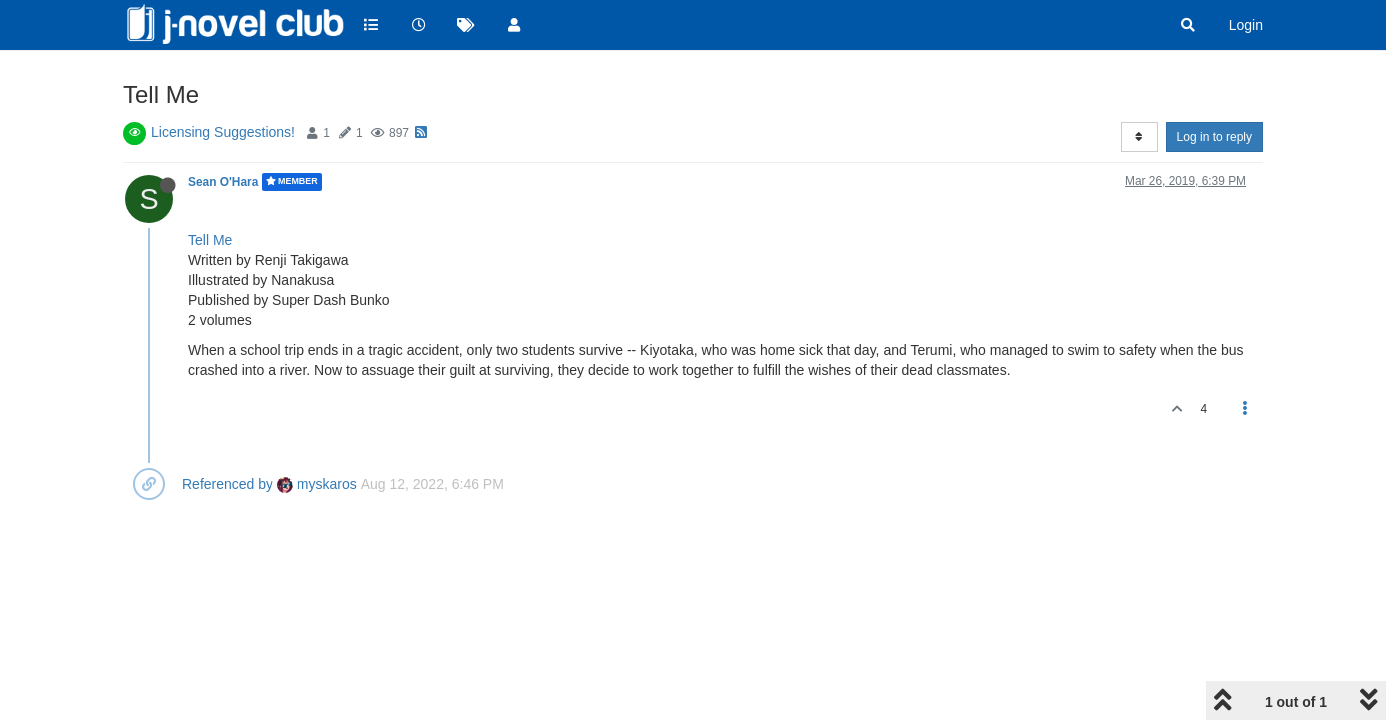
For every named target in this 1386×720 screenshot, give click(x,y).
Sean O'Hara (223, 182)
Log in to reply (1214, 137)
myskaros (317, 484)
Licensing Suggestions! (223, 132)
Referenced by (227, 484)
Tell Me (210, 240)
